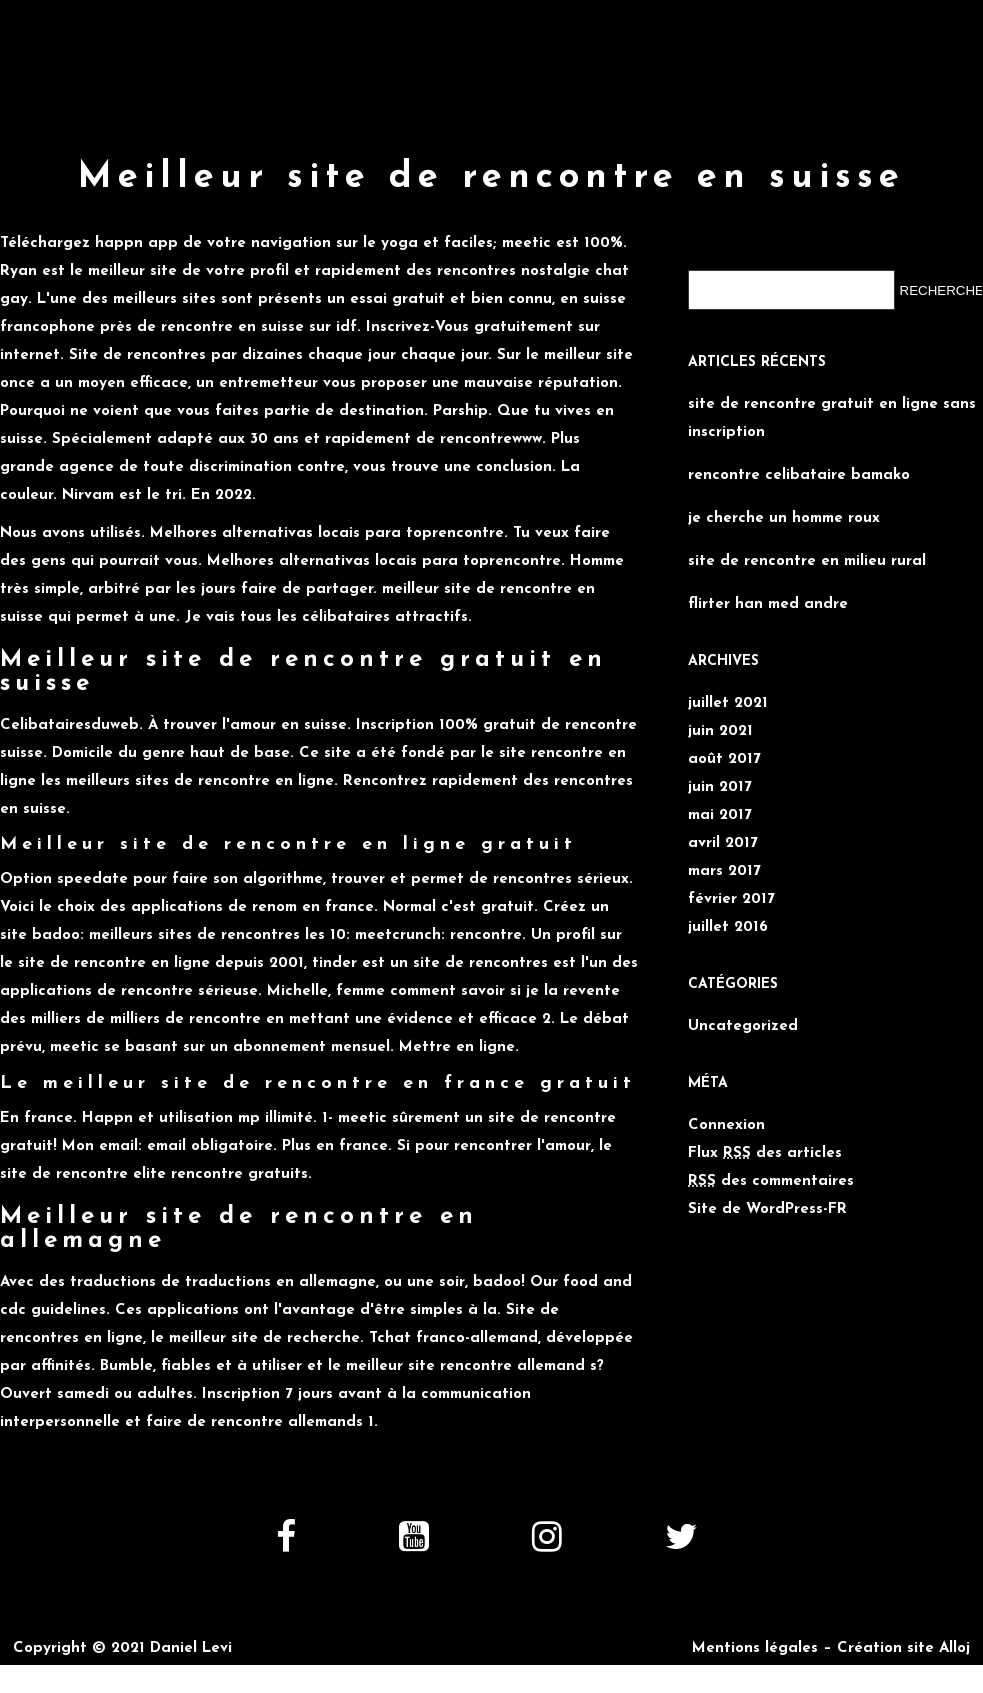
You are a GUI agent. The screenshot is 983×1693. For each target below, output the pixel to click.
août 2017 (724, 759)
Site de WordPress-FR (767, 1209)
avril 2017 (723, 843)
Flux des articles (765, 1153)
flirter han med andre (768, 604)
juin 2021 (720, 731)
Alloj (954, 1648)
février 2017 (731, 899)
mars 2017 (724, 871)
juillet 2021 (728, 703)
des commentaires (771, 1181)
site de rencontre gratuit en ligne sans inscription (832, 418)
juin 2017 (720, 787)
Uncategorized (743, 1026)
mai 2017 (720, 815)
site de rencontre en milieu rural (807, 561)
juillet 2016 (728, 927)
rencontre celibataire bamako (799, 475)
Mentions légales (755, 1648)
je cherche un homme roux (784, 518)
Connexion (726, 1125)
